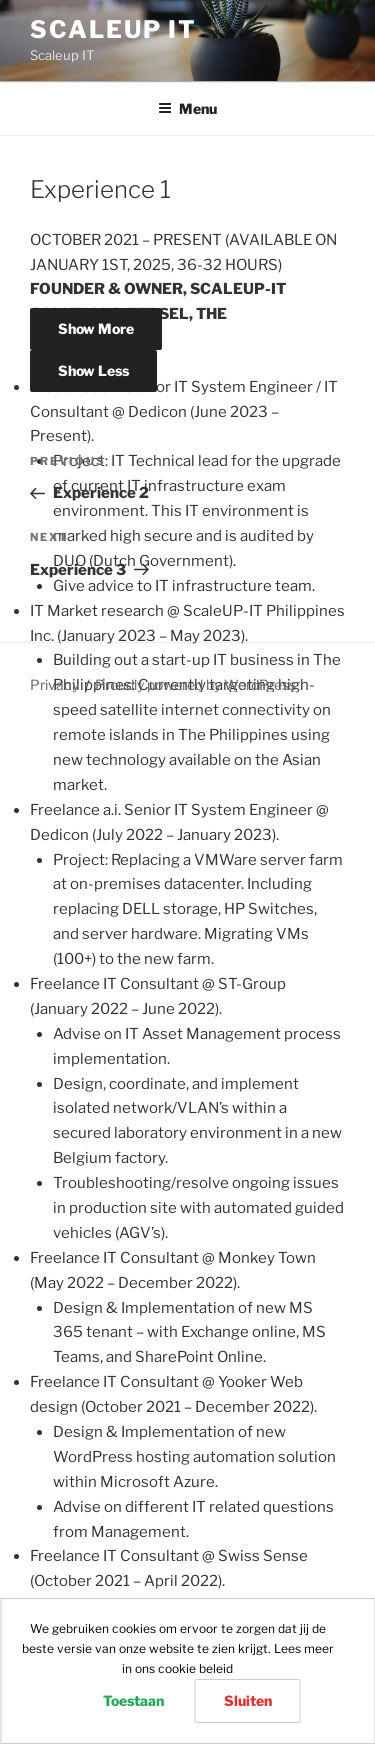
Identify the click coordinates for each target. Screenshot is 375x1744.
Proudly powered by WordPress (195, 684)
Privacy (54, 684)
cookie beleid (195, 1668)
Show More (96, 328)
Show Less (93, 370)
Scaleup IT (113, 29)
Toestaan (133, 1700)
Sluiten (248, 1700)
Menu (187, 108)
